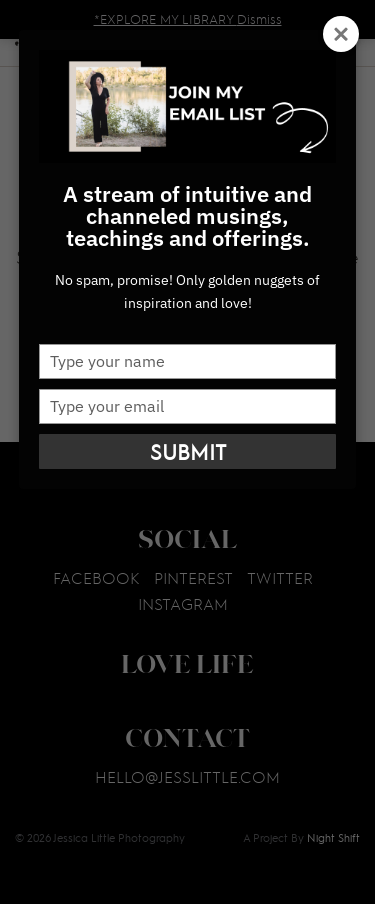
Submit (188, 451)
